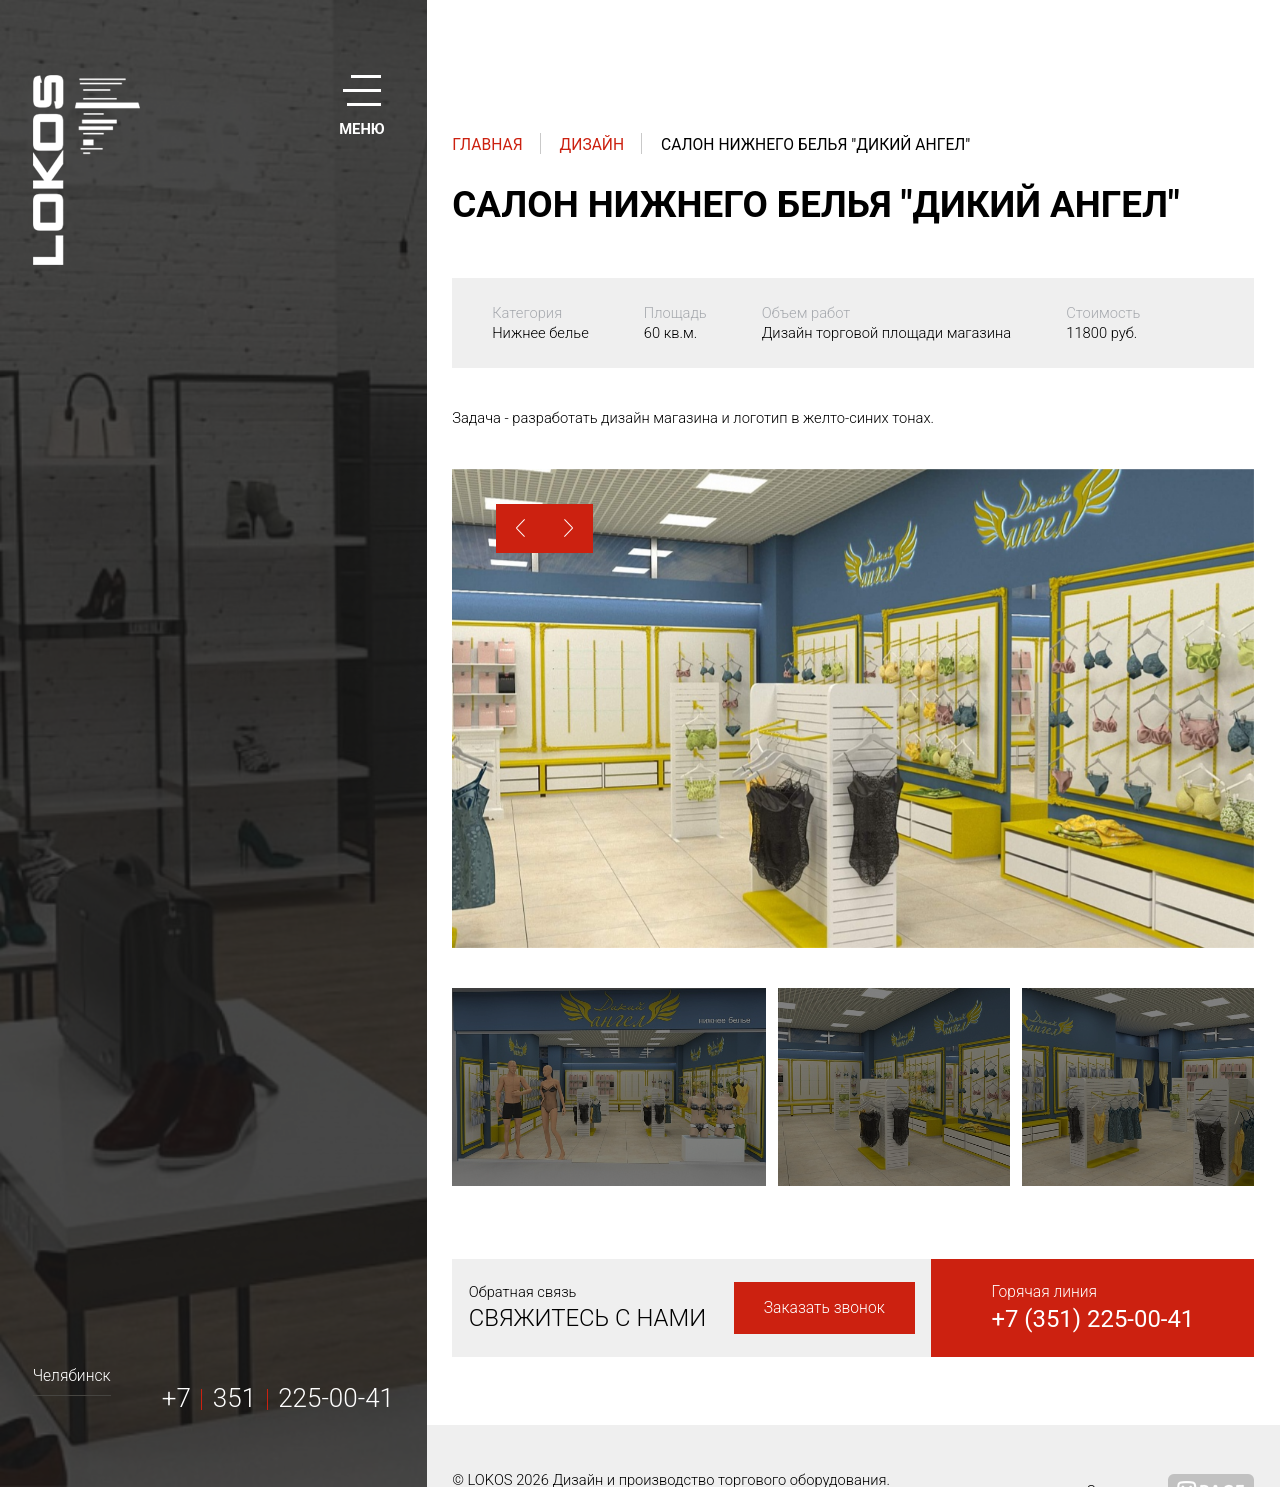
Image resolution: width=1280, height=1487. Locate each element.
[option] (853, 708)
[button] (520, 528)
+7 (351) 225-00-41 (1092, 1319)
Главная (487, 144)
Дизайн (592, 144)
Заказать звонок (824, 1307)
